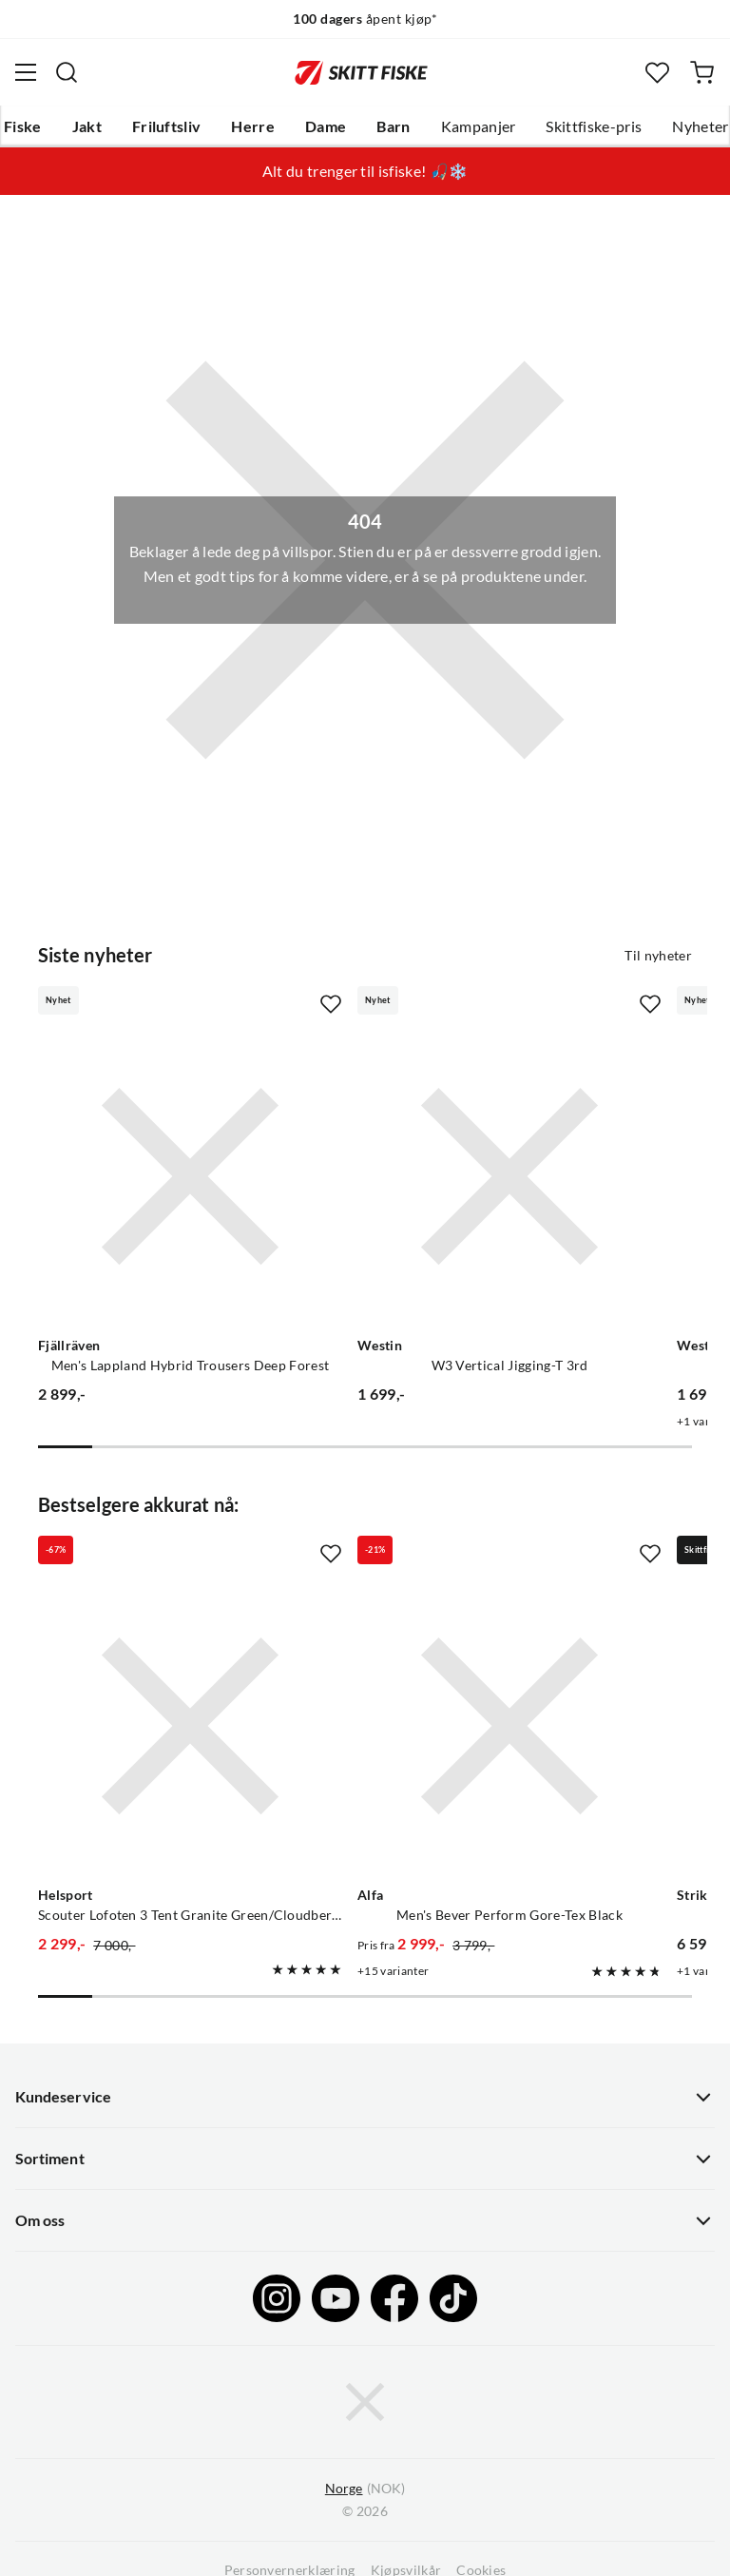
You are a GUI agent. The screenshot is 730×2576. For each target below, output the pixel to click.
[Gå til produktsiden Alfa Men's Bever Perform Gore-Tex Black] (509, 1726)
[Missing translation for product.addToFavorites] (331, 1004)
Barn (393, 126)
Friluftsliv (167, 126)
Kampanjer (478, 126)
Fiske (23, 126)
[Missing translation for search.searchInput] (66, 72)
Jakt (87, 126)
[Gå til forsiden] (361, 72)
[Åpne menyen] (26, 72)
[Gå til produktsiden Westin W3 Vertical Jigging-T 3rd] (509, 1176)
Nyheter (700, 126)
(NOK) (365, 2489)
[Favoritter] (657, 72)
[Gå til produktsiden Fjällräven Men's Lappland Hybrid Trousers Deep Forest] (190, 1176)
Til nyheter (658, 955)
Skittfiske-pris (594, 126)
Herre (253, 126)
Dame (325, 126)
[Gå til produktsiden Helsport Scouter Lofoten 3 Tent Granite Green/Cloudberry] (190, 1726)
